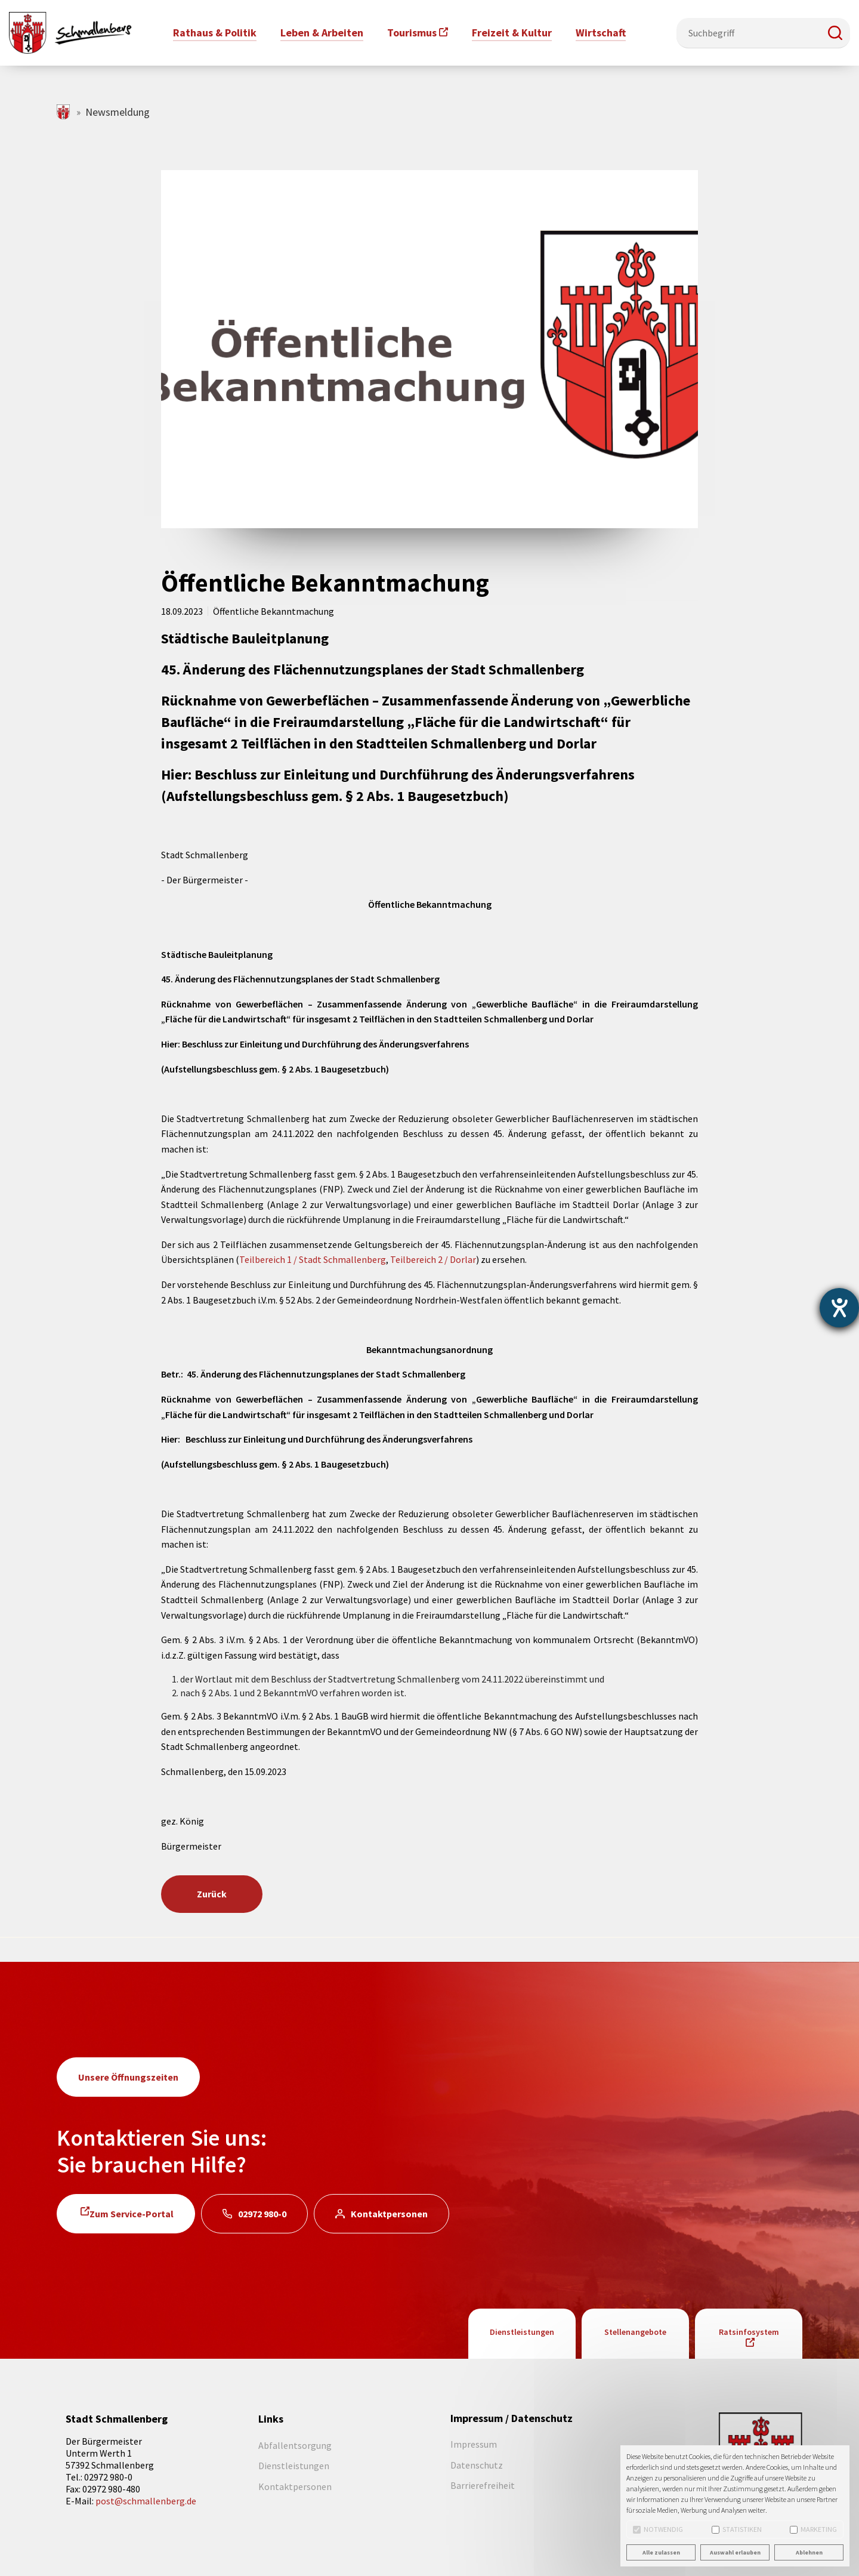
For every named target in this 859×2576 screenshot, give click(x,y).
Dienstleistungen (522, 2332)
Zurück (212, 1894)
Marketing (813, 2529)
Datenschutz (476, 2465)
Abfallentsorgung (295, 2445)
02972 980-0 (262, 2214)
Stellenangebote (635, 2332)
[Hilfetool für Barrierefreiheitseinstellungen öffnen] (839, 1307)
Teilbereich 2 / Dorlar (433, 1259)
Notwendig (658, 2529)
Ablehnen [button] (809, 2552)
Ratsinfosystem (749, 2332)
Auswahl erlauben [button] (735, 2552)
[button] (835, 33)
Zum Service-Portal (131, 2214)
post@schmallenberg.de (145, 2501)
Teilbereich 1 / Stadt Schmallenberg (312, 1259)
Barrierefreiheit (482, 2485)
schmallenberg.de (64, 112)
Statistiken (737, 2529)
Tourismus (412, 32)
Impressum (473, 2444)
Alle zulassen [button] (661, 2552)
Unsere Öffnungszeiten (128, 2077)
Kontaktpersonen (389, 2214)
